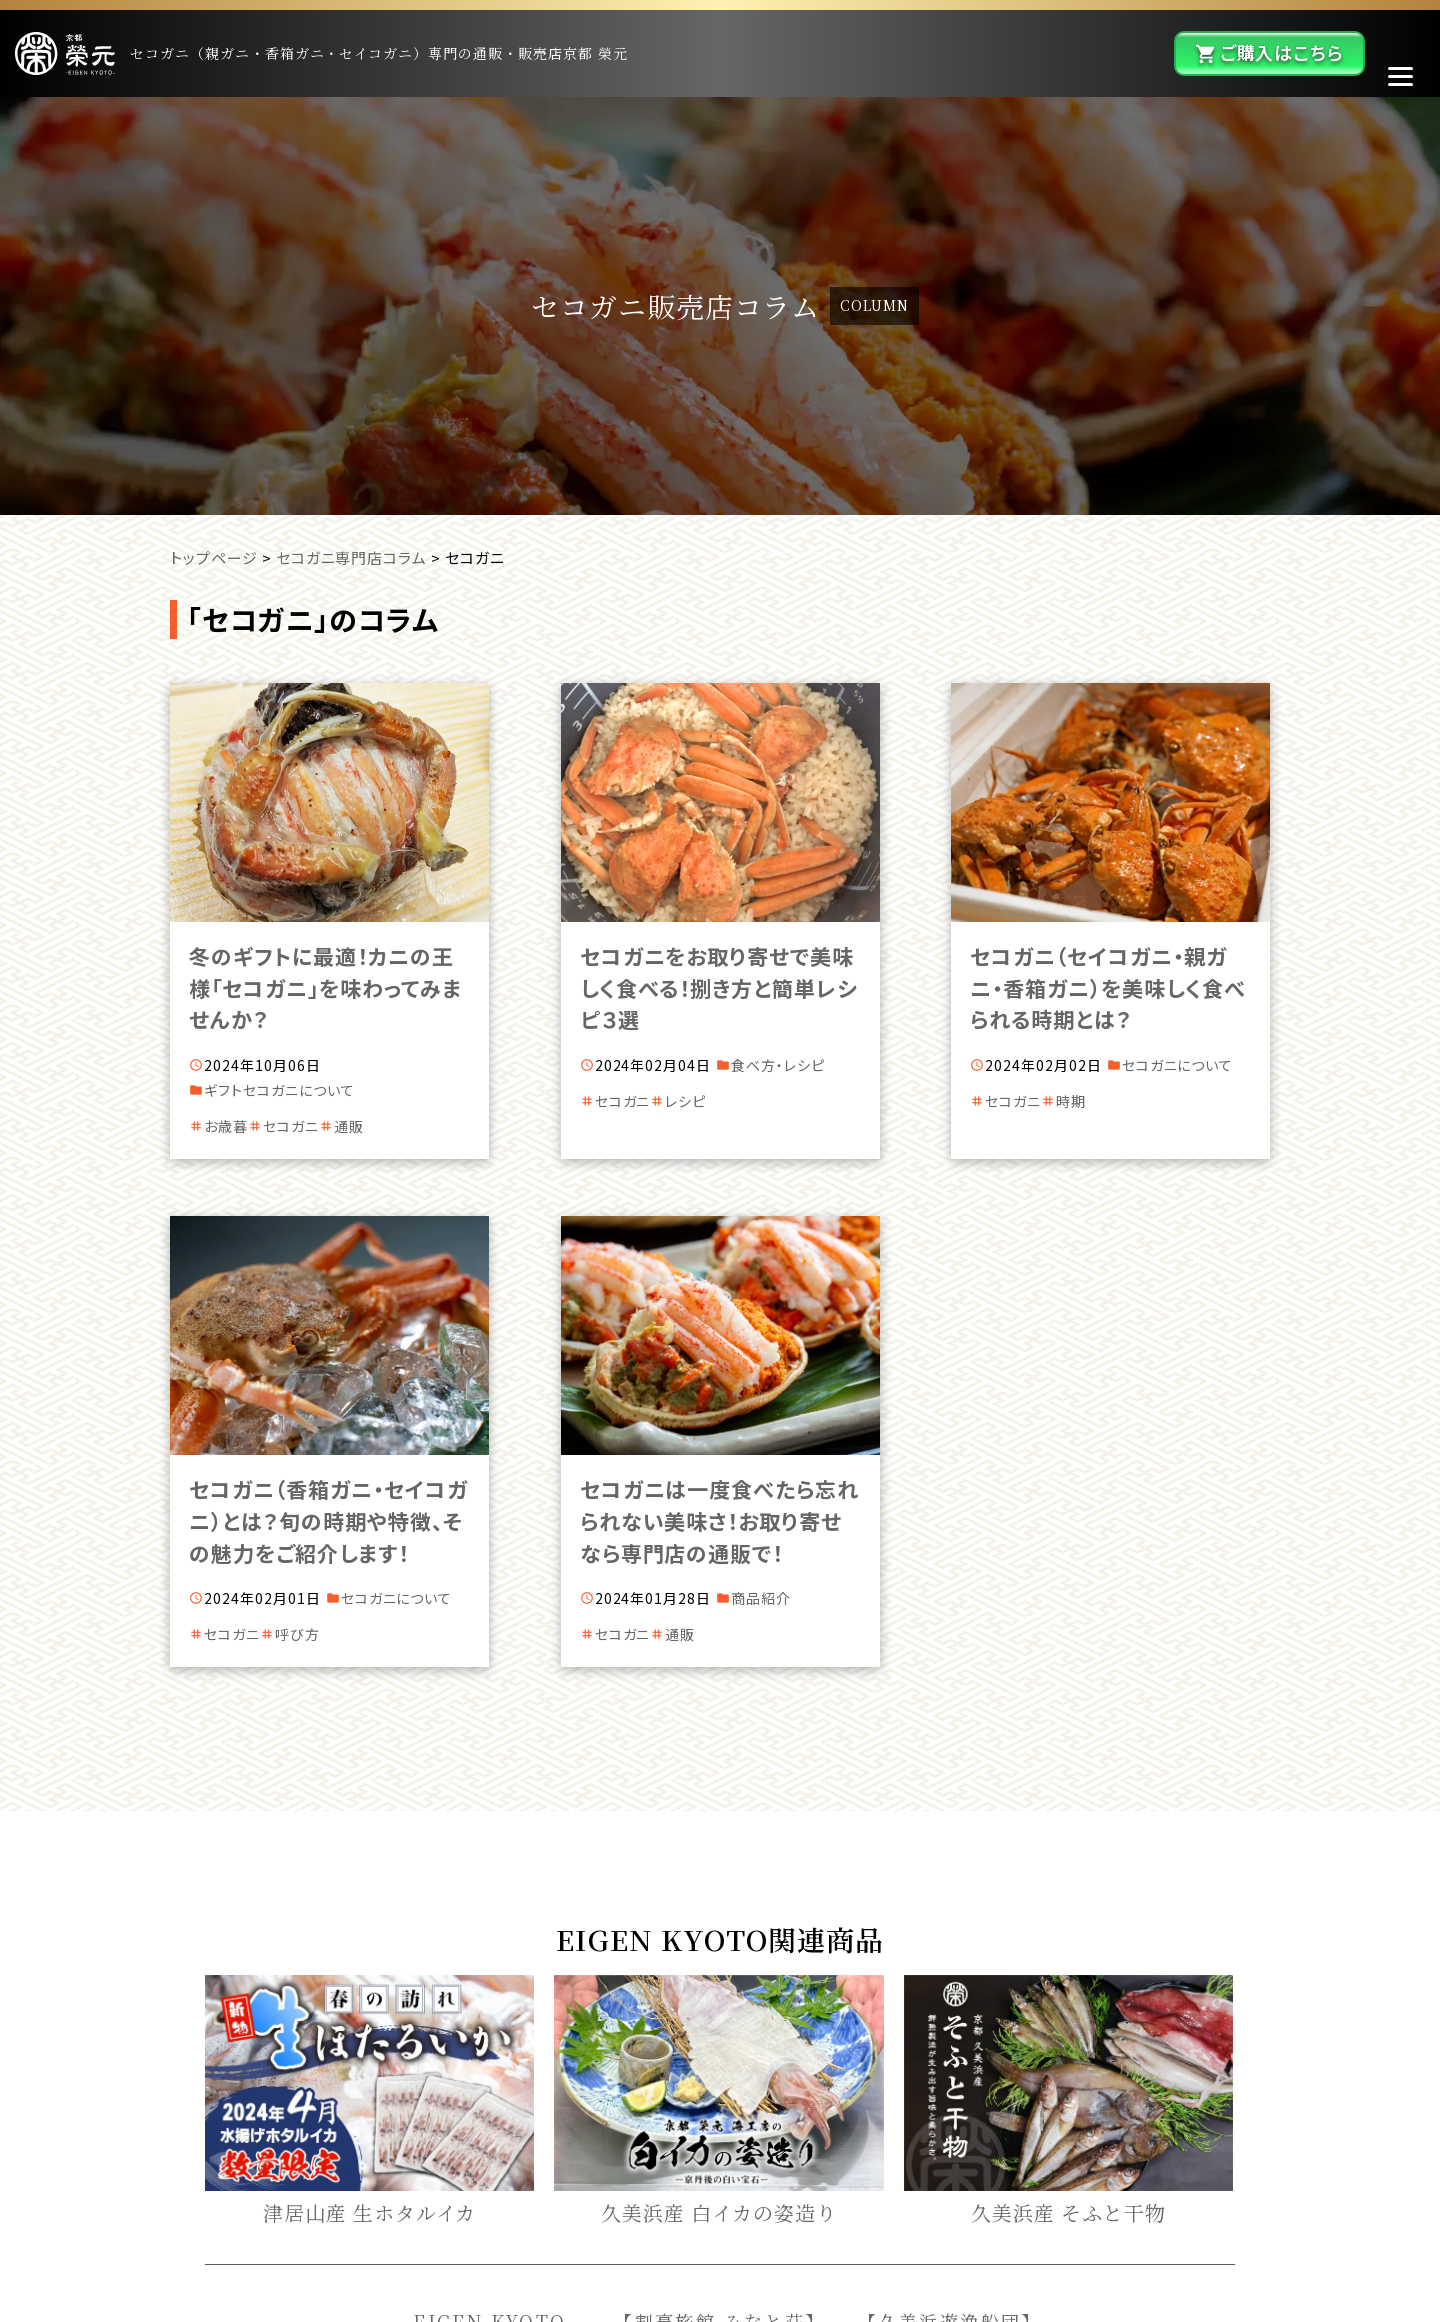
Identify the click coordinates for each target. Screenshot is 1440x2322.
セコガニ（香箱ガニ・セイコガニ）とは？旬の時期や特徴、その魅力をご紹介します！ (328, 1520)
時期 (1071, 1101)
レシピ (685, 1101)
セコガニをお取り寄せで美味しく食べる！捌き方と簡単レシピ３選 (719, 987)
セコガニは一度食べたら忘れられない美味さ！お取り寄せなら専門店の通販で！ (719, 1520)
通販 (349, 1126)
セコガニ (291, 1126)
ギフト (223, 1090)
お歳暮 (226, 1126)
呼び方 (297, 1634)
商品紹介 (761, 1598)
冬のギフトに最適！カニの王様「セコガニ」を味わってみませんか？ (325, 987)
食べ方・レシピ (778, 1065)
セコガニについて (299, 1090)
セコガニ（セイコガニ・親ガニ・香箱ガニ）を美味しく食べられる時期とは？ (1107, 987)
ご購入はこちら (1282, 52)
